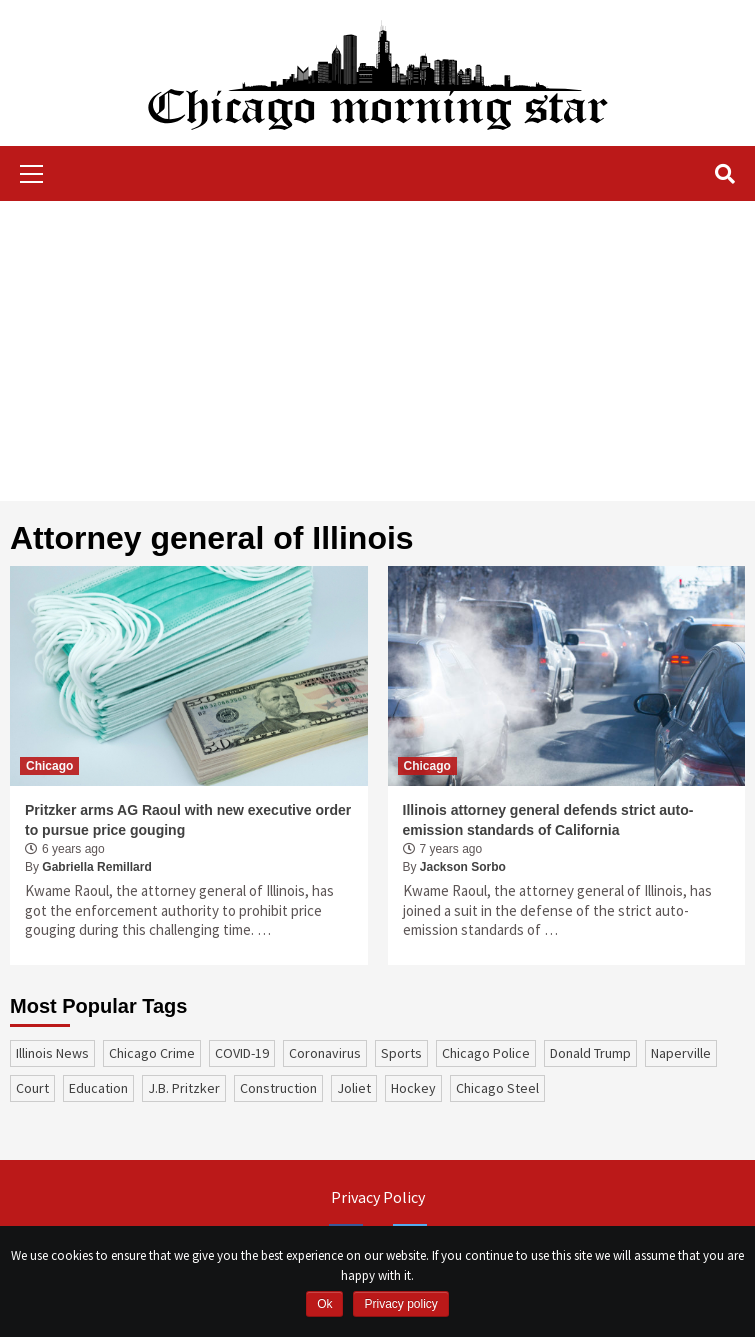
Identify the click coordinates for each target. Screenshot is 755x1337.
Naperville (681, 1053)
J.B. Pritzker (184, 1088)
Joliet (354, 1088)
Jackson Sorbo (463, 867)
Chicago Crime (152, 1053)
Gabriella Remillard (96, 867)
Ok (324, 1304)
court (32, 1088)
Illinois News (52, 1053)
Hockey (413, 1088)
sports (401, 1053)
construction (278, 1088)
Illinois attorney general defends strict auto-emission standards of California (548, 820)
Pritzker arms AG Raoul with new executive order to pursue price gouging (188, 820)
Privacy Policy (378, 1197)
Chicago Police (486, 1053)
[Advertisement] (377, 351)
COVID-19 (242, 1053)
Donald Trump (590, 1053)
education (98, 1088)
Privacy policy (400, 1304)
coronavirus (325, 1053)
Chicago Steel (497, 1088)
